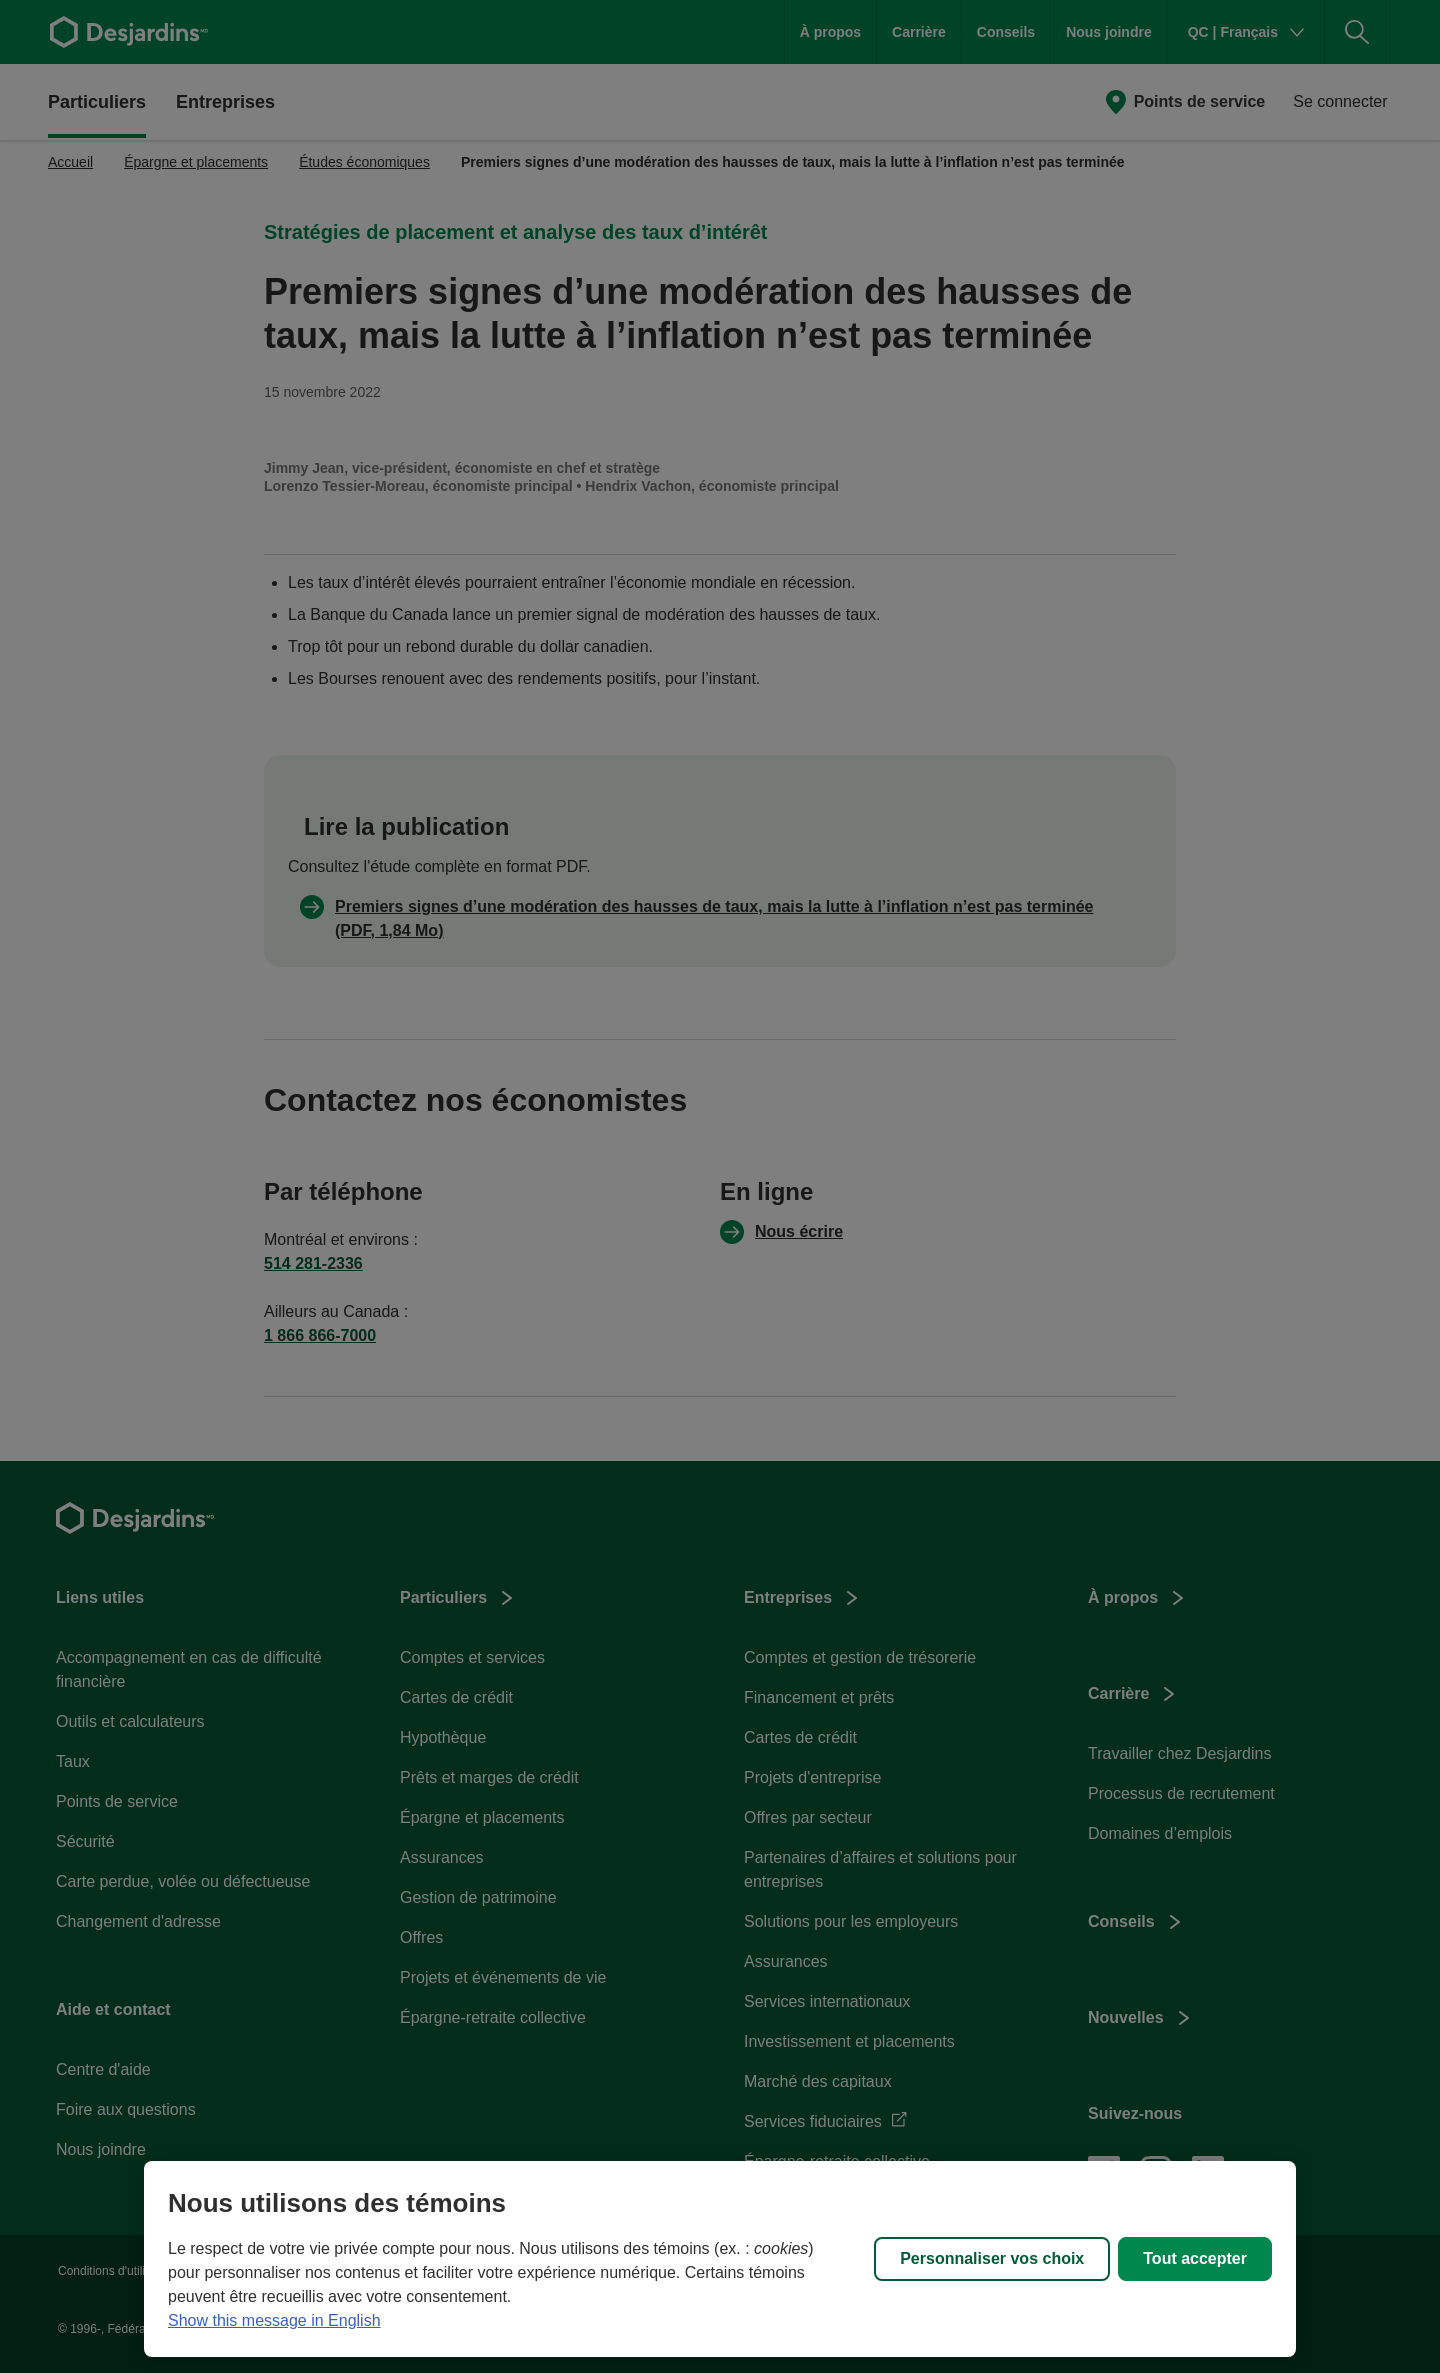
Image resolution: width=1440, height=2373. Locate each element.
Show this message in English (274, 2320)
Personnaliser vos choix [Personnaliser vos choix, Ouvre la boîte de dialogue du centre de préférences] (992, 2258)
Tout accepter (1195, 2258)
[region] (720, 2259)
